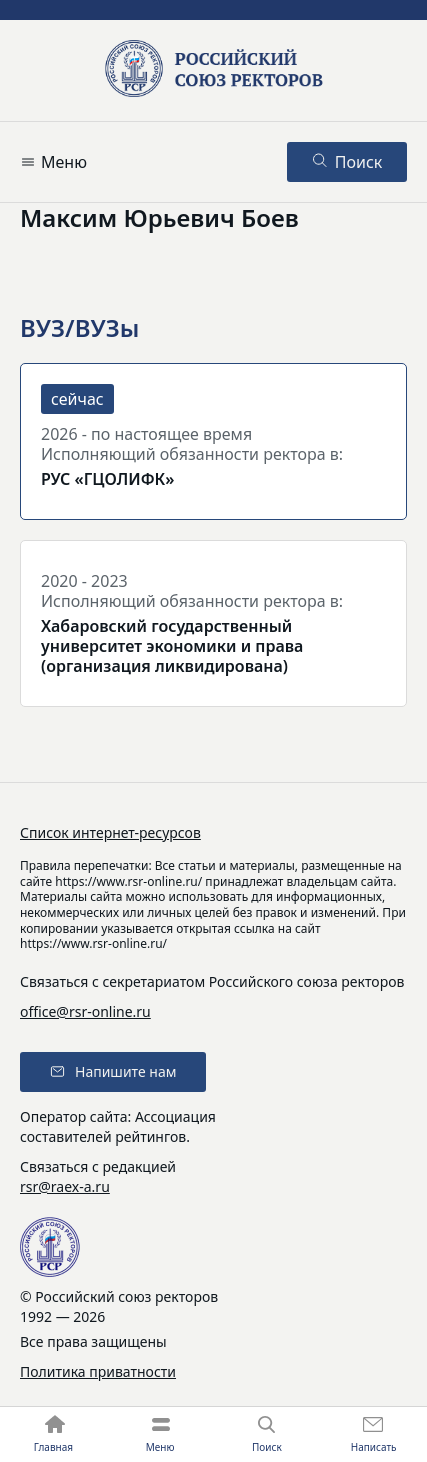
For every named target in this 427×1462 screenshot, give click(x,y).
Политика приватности (98, 1371)
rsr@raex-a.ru (65, 1186)
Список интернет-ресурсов (110, 832)
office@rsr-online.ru (85, 1011)
